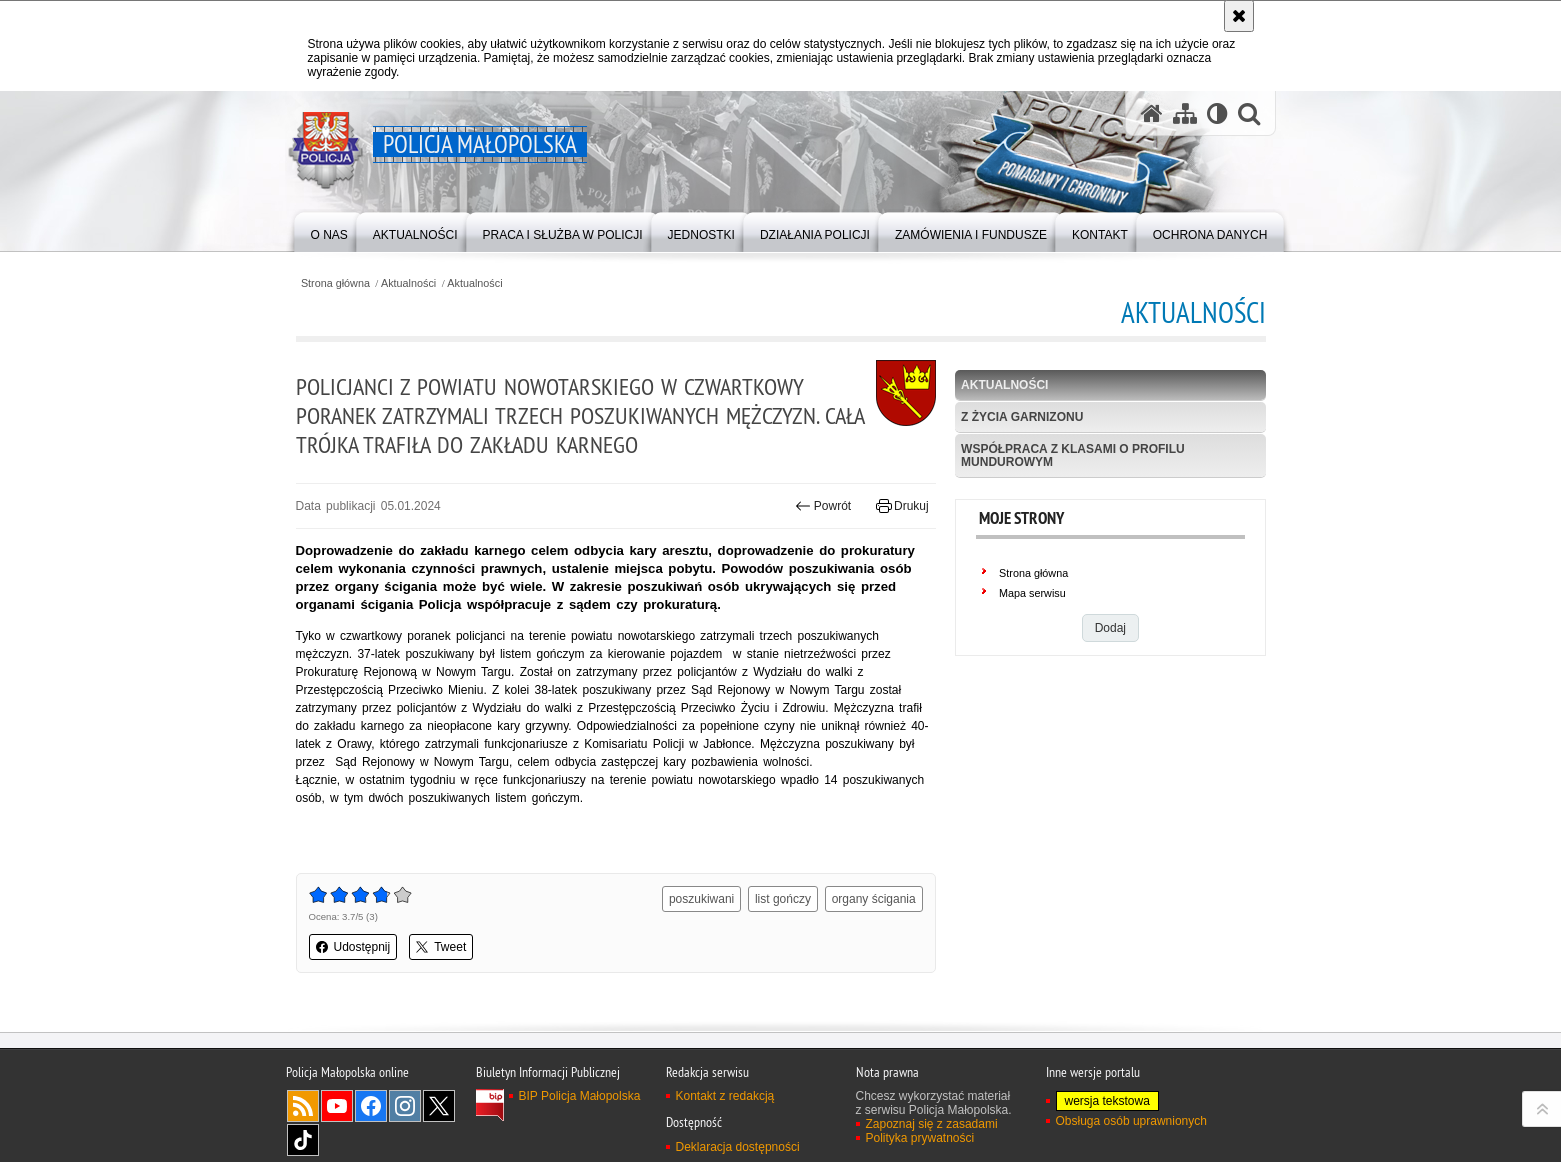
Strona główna (335, 283)
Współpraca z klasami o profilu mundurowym (1073, 455)
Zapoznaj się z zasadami (932, 1124)
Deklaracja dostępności (738, 1147)
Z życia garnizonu (1022, 417)
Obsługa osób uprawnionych (1131, 1121)
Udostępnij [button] (353, 947)
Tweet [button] (441, 947)
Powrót (823, 506)
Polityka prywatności (920, 1138)
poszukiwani (701, 899)
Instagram (405, 1106)
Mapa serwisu (1032, 593)
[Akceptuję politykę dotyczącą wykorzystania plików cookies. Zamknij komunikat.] (1239, 16)
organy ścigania (874, 899)
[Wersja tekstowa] (1217, 113)
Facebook (371, 1106)
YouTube (337, 1106)
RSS (303, 1106)
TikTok (303, 1140)
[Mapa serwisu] (1185, 113)
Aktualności (408, 283)
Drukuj (902, 506)
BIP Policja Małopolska (580, 1096)
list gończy (783, 899)
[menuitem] (329, 230)
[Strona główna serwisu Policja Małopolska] (1152, 113)
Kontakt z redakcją (725, 1096)
